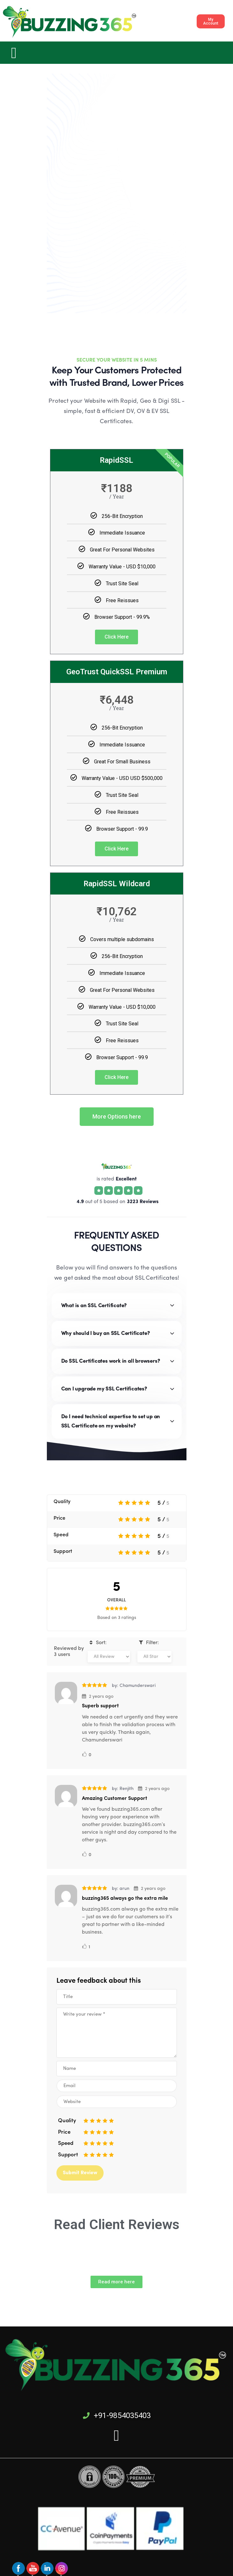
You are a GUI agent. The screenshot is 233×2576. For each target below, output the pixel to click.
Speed (61, 1535)
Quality (62, 1501)
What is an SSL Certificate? (94, 1305)
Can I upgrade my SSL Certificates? (104, 1389)
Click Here (116, 637)
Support (63, 1551)
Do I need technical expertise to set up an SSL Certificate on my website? (110, 1421)
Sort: (97, 1642)
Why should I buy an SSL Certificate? (105, 1333)
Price (59, 1518)
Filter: (147, 1642)
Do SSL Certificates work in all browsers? (110, 1361)
